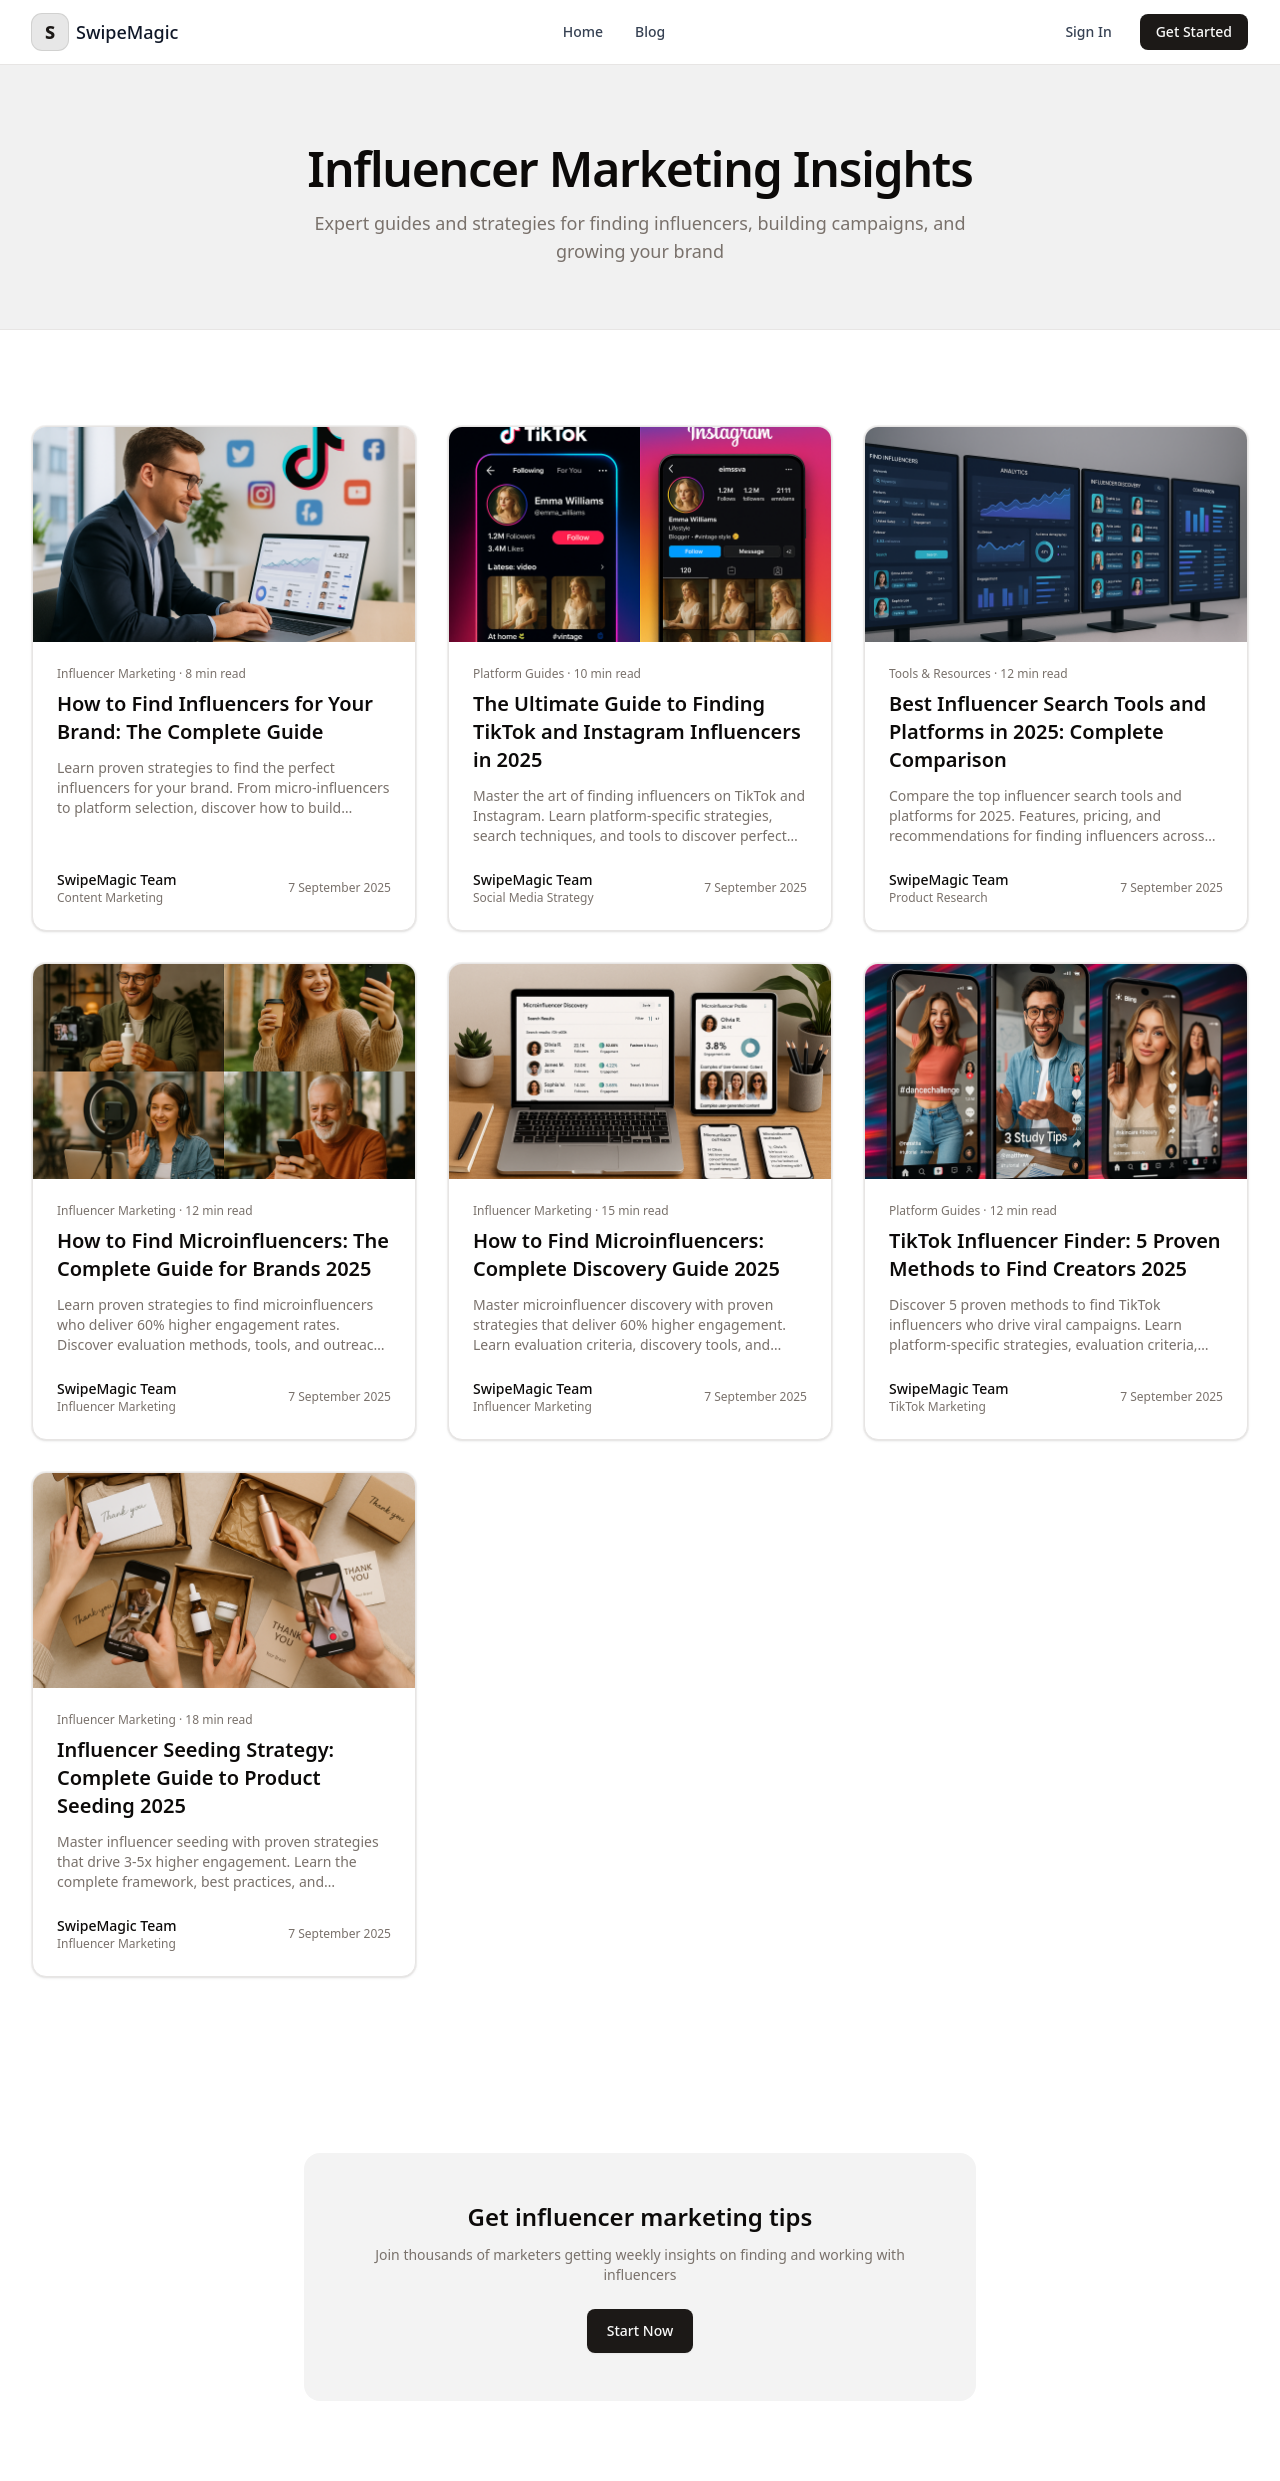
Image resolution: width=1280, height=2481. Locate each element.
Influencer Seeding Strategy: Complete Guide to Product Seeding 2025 (195, 1777)
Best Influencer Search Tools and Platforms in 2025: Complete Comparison (1047, 731)
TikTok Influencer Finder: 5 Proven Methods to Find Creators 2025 (1055, 1254)
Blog (650, 31)
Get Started (1194, 31)
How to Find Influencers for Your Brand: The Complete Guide (215, 717)
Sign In (1088, 31)
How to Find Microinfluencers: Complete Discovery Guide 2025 (626, 1254)
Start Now (640, 2330)
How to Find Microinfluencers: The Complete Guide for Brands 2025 (223, 1254)
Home (583, 31)
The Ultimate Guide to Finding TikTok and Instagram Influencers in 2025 (637, 731)
